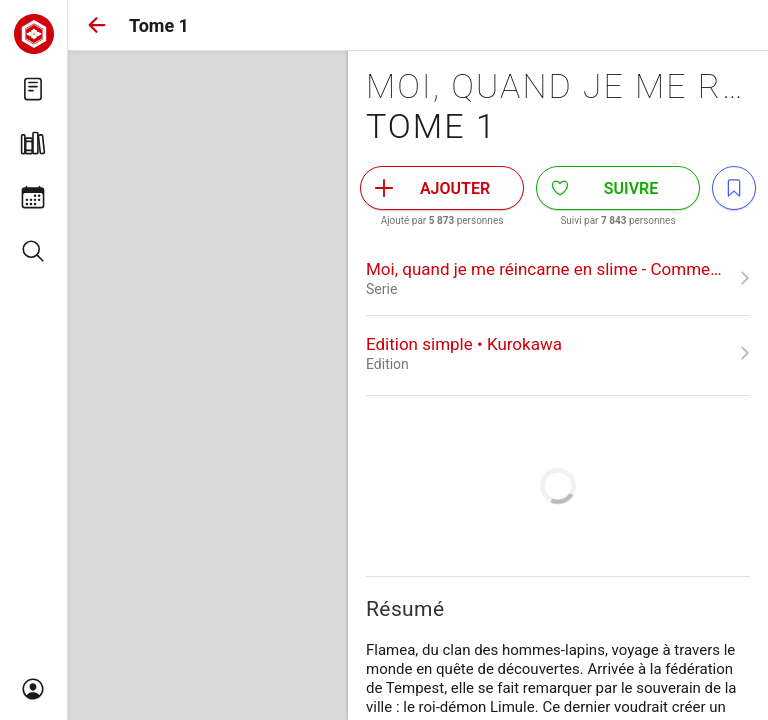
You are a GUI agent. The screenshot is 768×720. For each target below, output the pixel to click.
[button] (97, 25)
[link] (558, 278)
